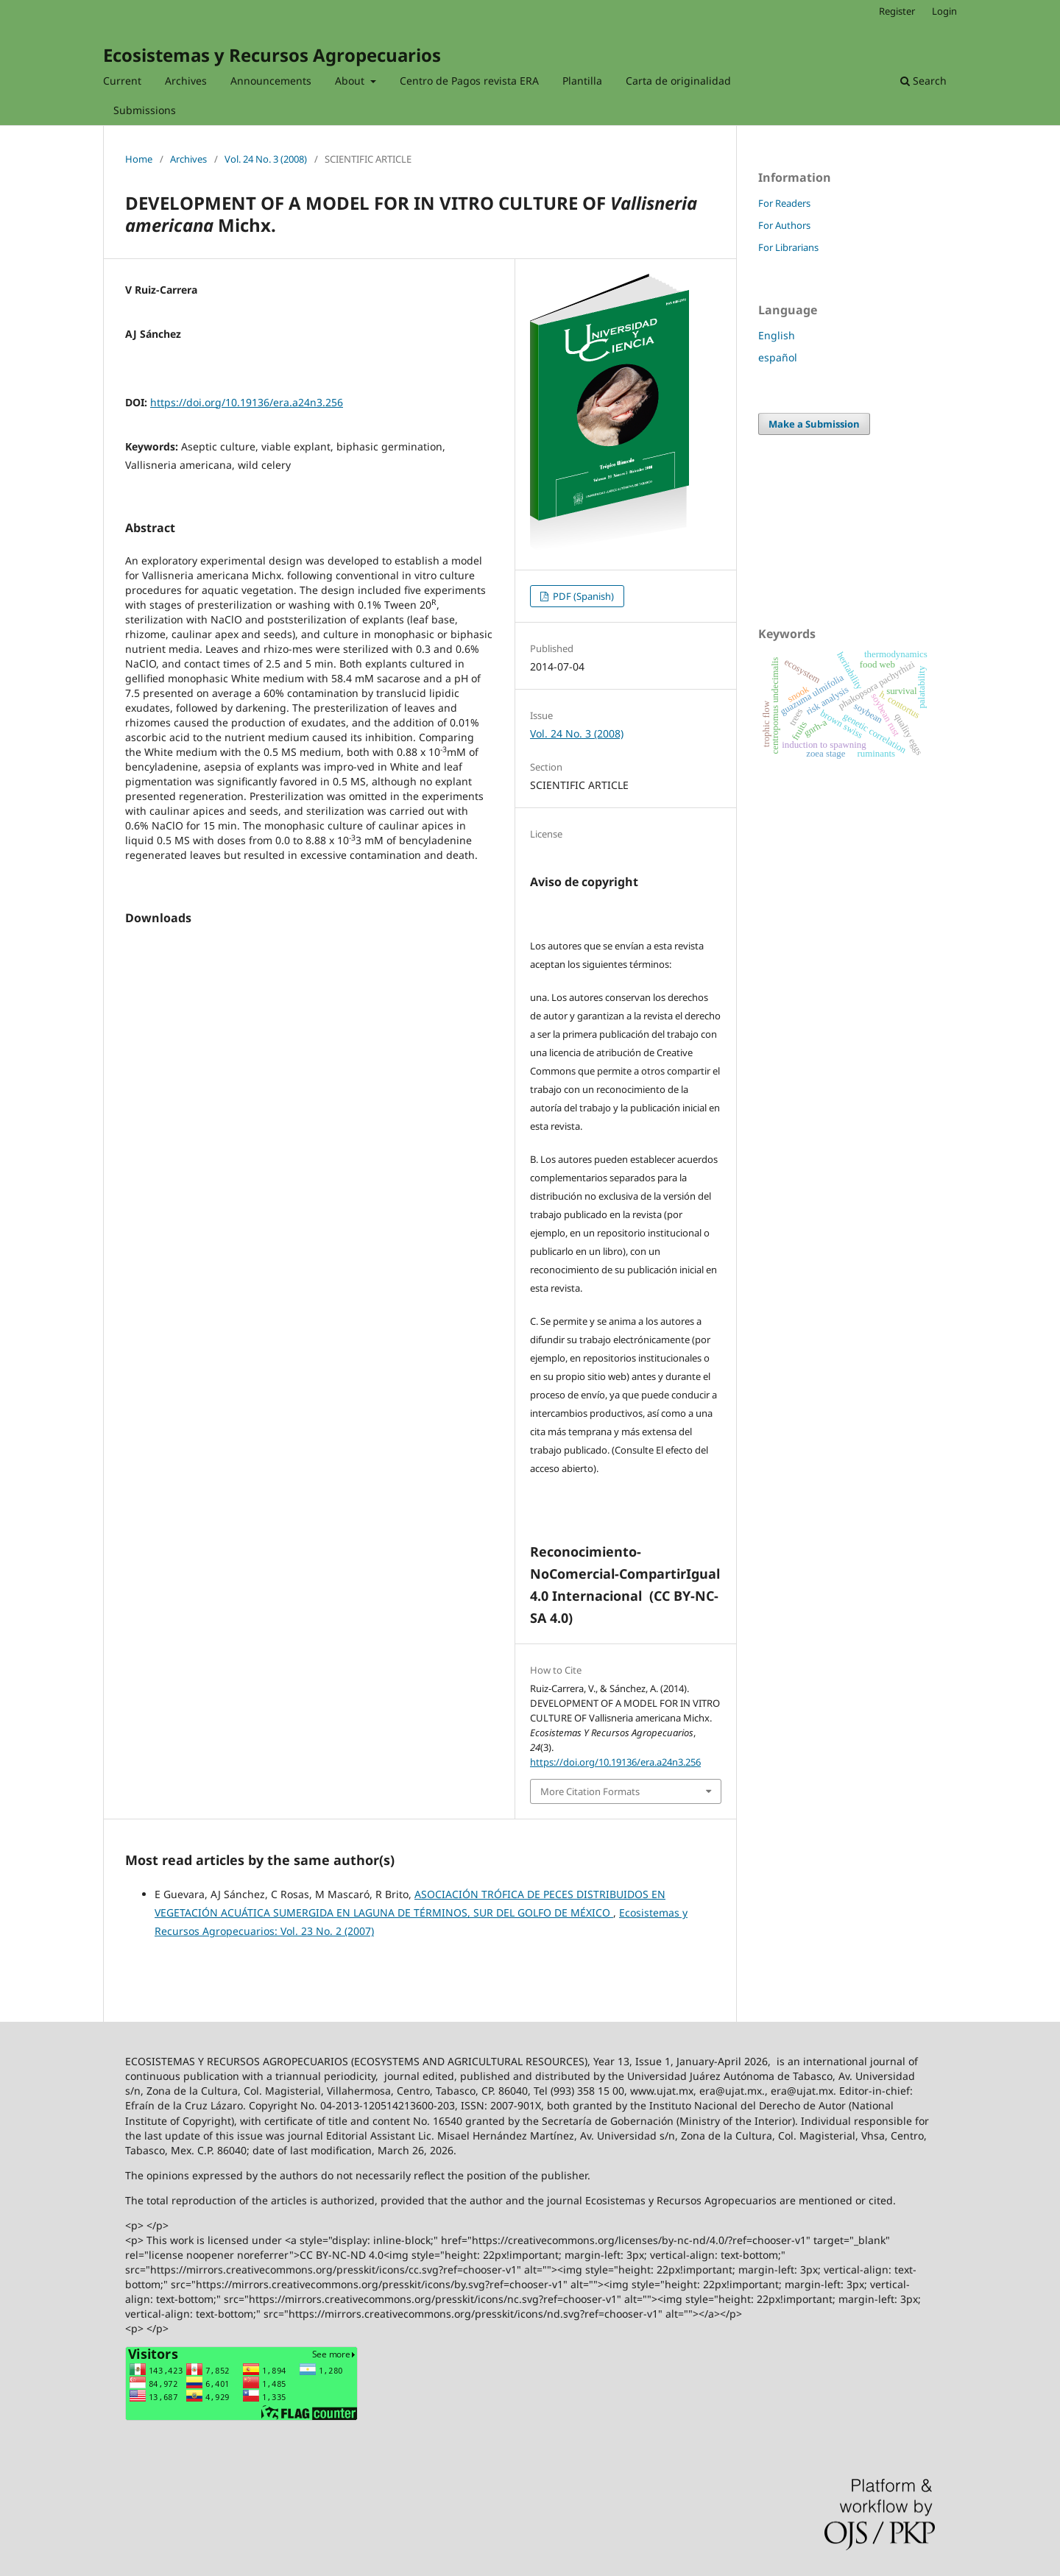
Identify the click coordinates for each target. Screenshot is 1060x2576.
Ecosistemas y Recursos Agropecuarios (272, 55)
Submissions (144, 110)
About (351, 81)
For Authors (784, 225)
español (777, 357)
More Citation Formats (590, 1791)
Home (138, 159)
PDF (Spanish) (582, 596)
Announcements (270, 81)
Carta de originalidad (678, 81)
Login (944, 11)
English (776, 335)
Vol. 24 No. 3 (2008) (266, 159)
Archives (186, 81)
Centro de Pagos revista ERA (469, 81)
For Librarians (788, 247)
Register (897, 11)
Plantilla (582, 81)
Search (923, 81)
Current (122, 81)
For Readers (784, 203)
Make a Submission (814, 424)
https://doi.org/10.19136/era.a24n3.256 (246, 402)
